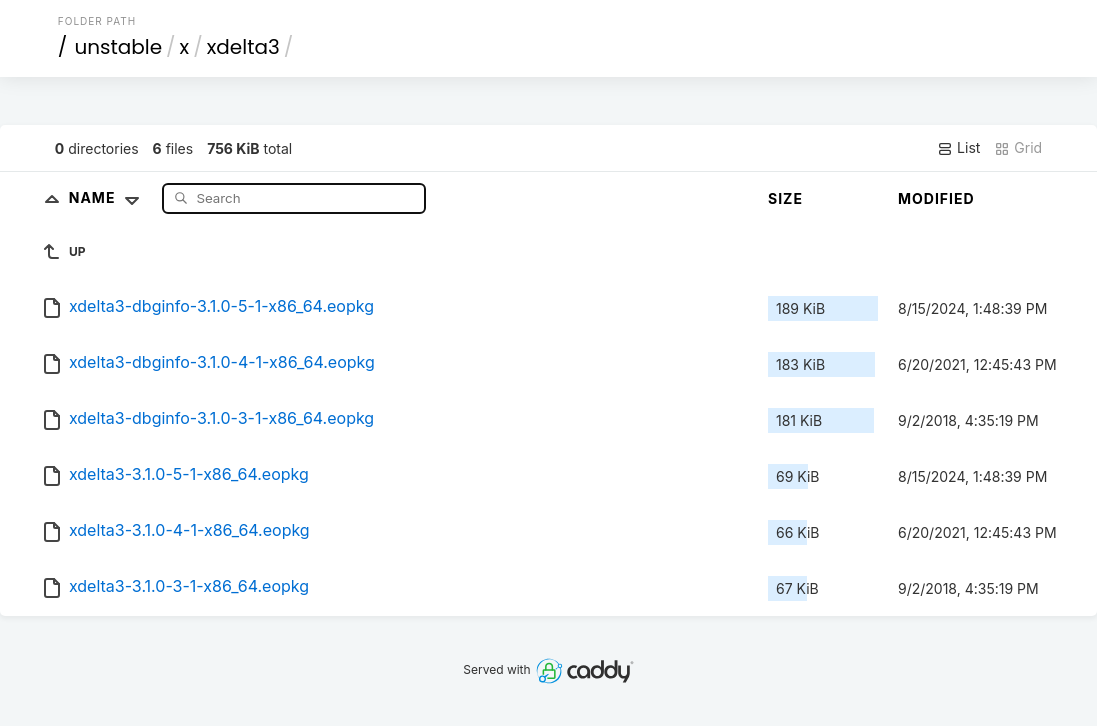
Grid (1018, 148)
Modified (936, 198)
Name (108, 197)
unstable (118, 47)
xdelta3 (243, 47)
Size (785, 198)
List (958, 148)
